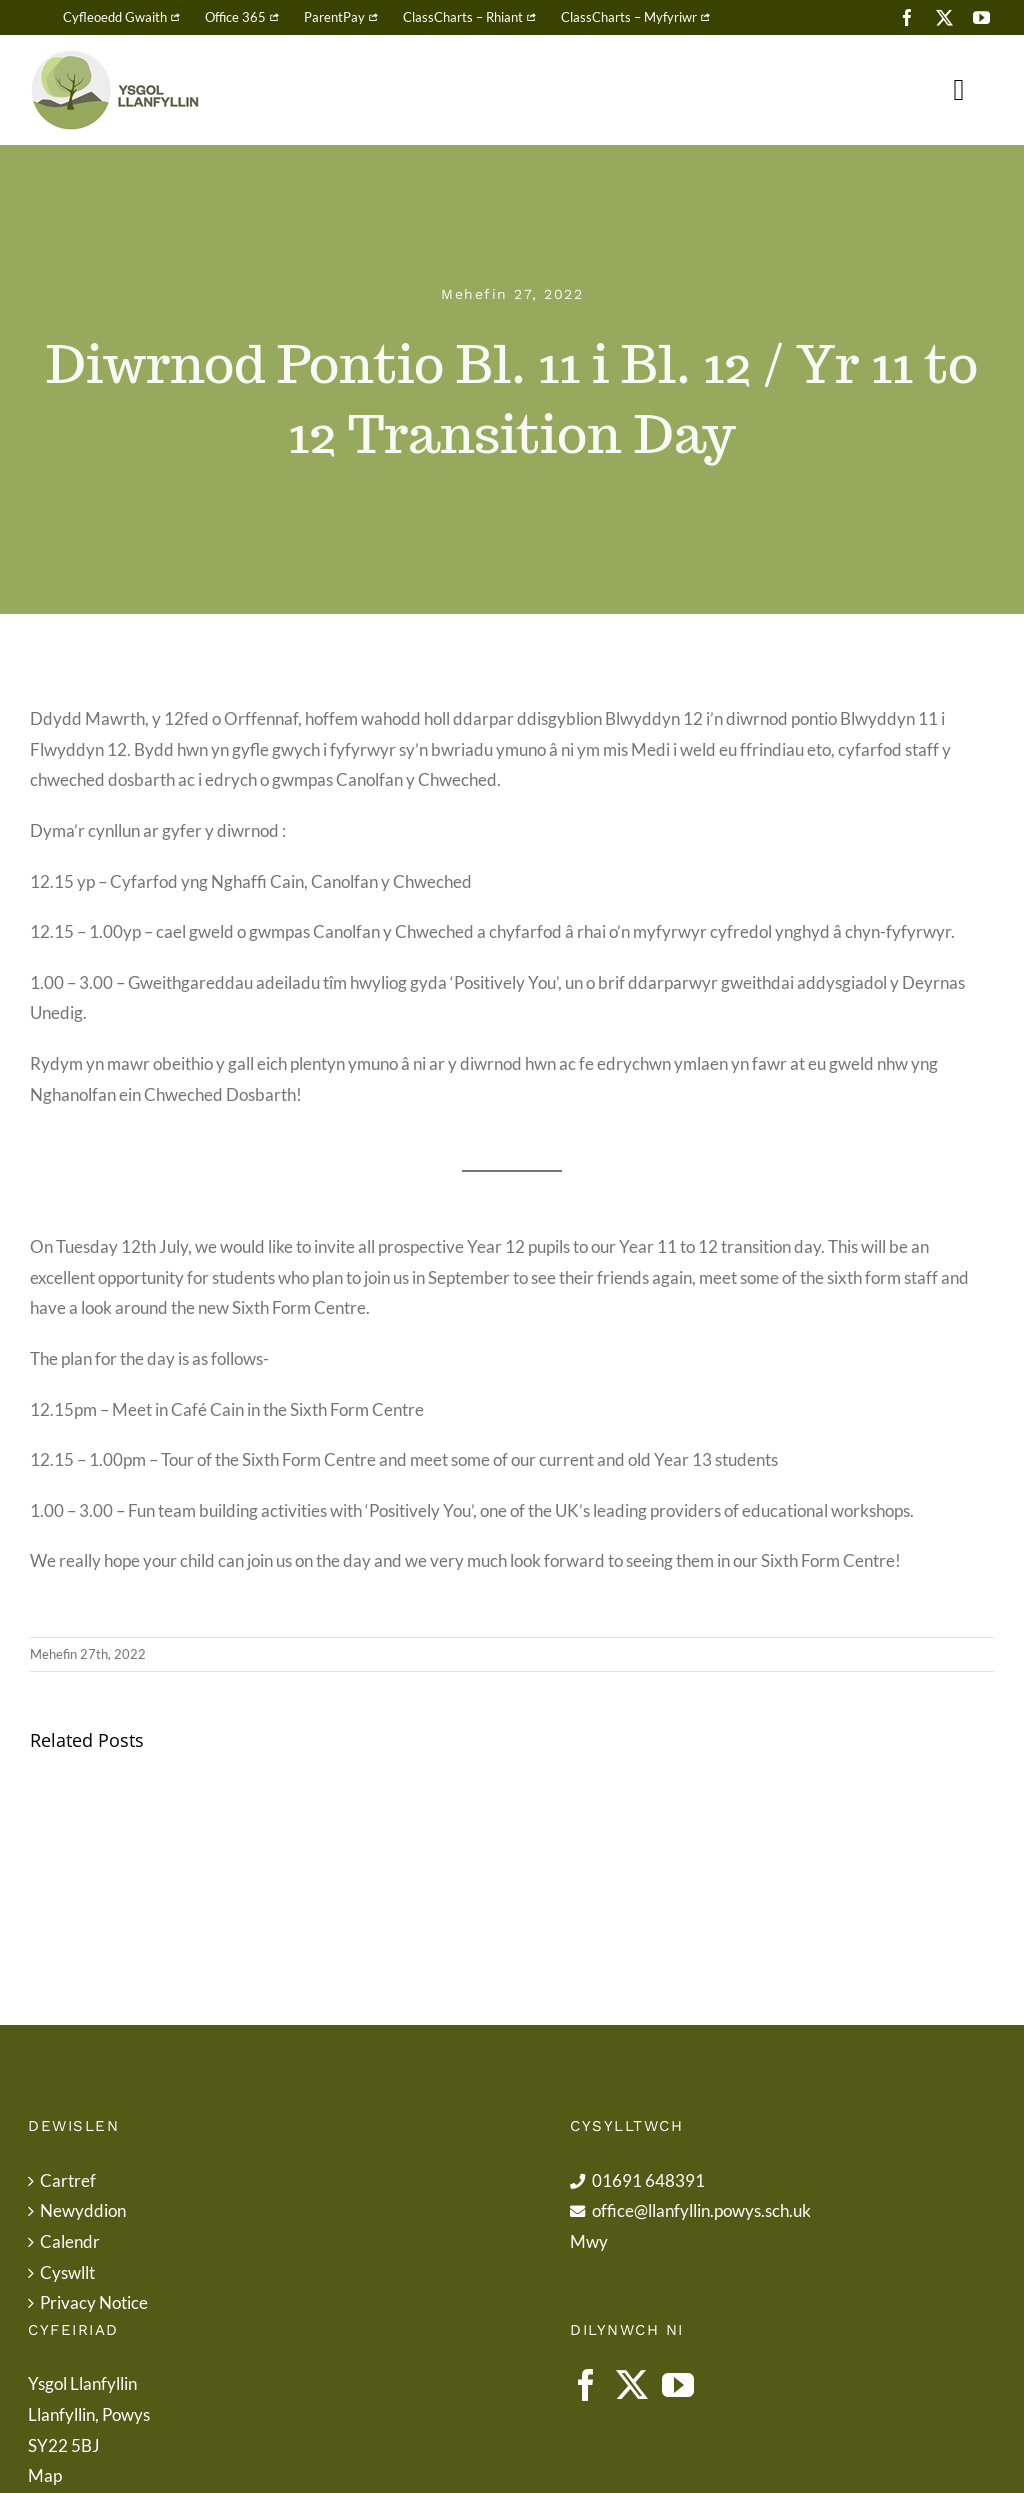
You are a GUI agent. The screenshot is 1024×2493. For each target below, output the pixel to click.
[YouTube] (678, 2385)
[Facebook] (586, 2385)
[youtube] (981, 17)
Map (45, 2475)
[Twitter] (632, 2385)
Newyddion (83, 2210)
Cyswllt (67, 2272)
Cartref (68, 2180)
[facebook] (907, 17)
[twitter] (944, 17)
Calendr (70, 2241)
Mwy (589, 2241)
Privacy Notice (94, 2302)
